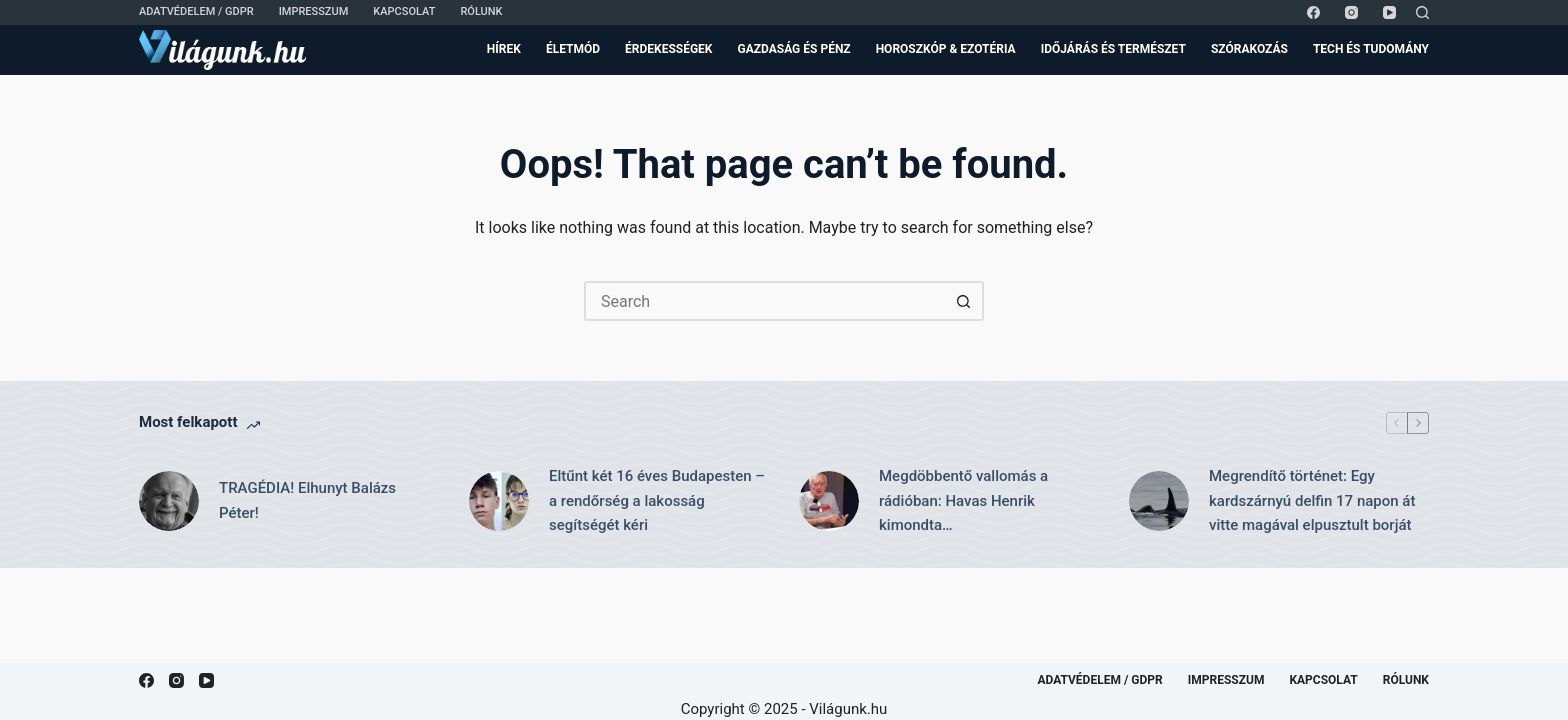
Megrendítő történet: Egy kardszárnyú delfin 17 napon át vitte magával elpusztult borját (1312, 501)
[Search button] (964, 301)
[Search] (1422, 12)
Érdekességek (668, 49)
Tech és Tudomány (1371, 49)
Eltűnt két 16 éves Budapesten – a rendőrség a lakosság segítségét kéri (657, 501)
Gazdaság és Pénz (794, 49)
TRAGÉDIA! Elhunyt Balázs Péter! (307, 500)
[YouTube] (1389, 12)
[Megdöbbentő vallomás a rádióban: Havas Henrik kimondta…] (829, 501)
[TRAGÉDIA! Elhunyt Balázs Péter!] (169, 501)
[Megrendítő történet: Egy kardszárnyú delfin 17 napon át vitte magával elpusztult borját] (1159, 501)
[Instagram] (1351, 12)
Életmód (573, 49)
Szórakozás (1249, 49)
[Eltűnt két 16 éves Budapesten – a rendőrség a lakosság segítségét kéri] (499, 501)
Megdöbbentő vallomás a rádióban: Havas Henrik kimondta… (963, 501)
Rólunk (481, 11)
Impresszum (314, 11)
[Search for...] (764, 301)
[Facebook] (1313, 12)
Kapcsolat (404, 11)
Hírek (504, 49)
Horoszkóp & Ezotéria (946, 49)
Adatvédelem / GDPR (196, 11)
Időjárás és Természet (1113, 49)
